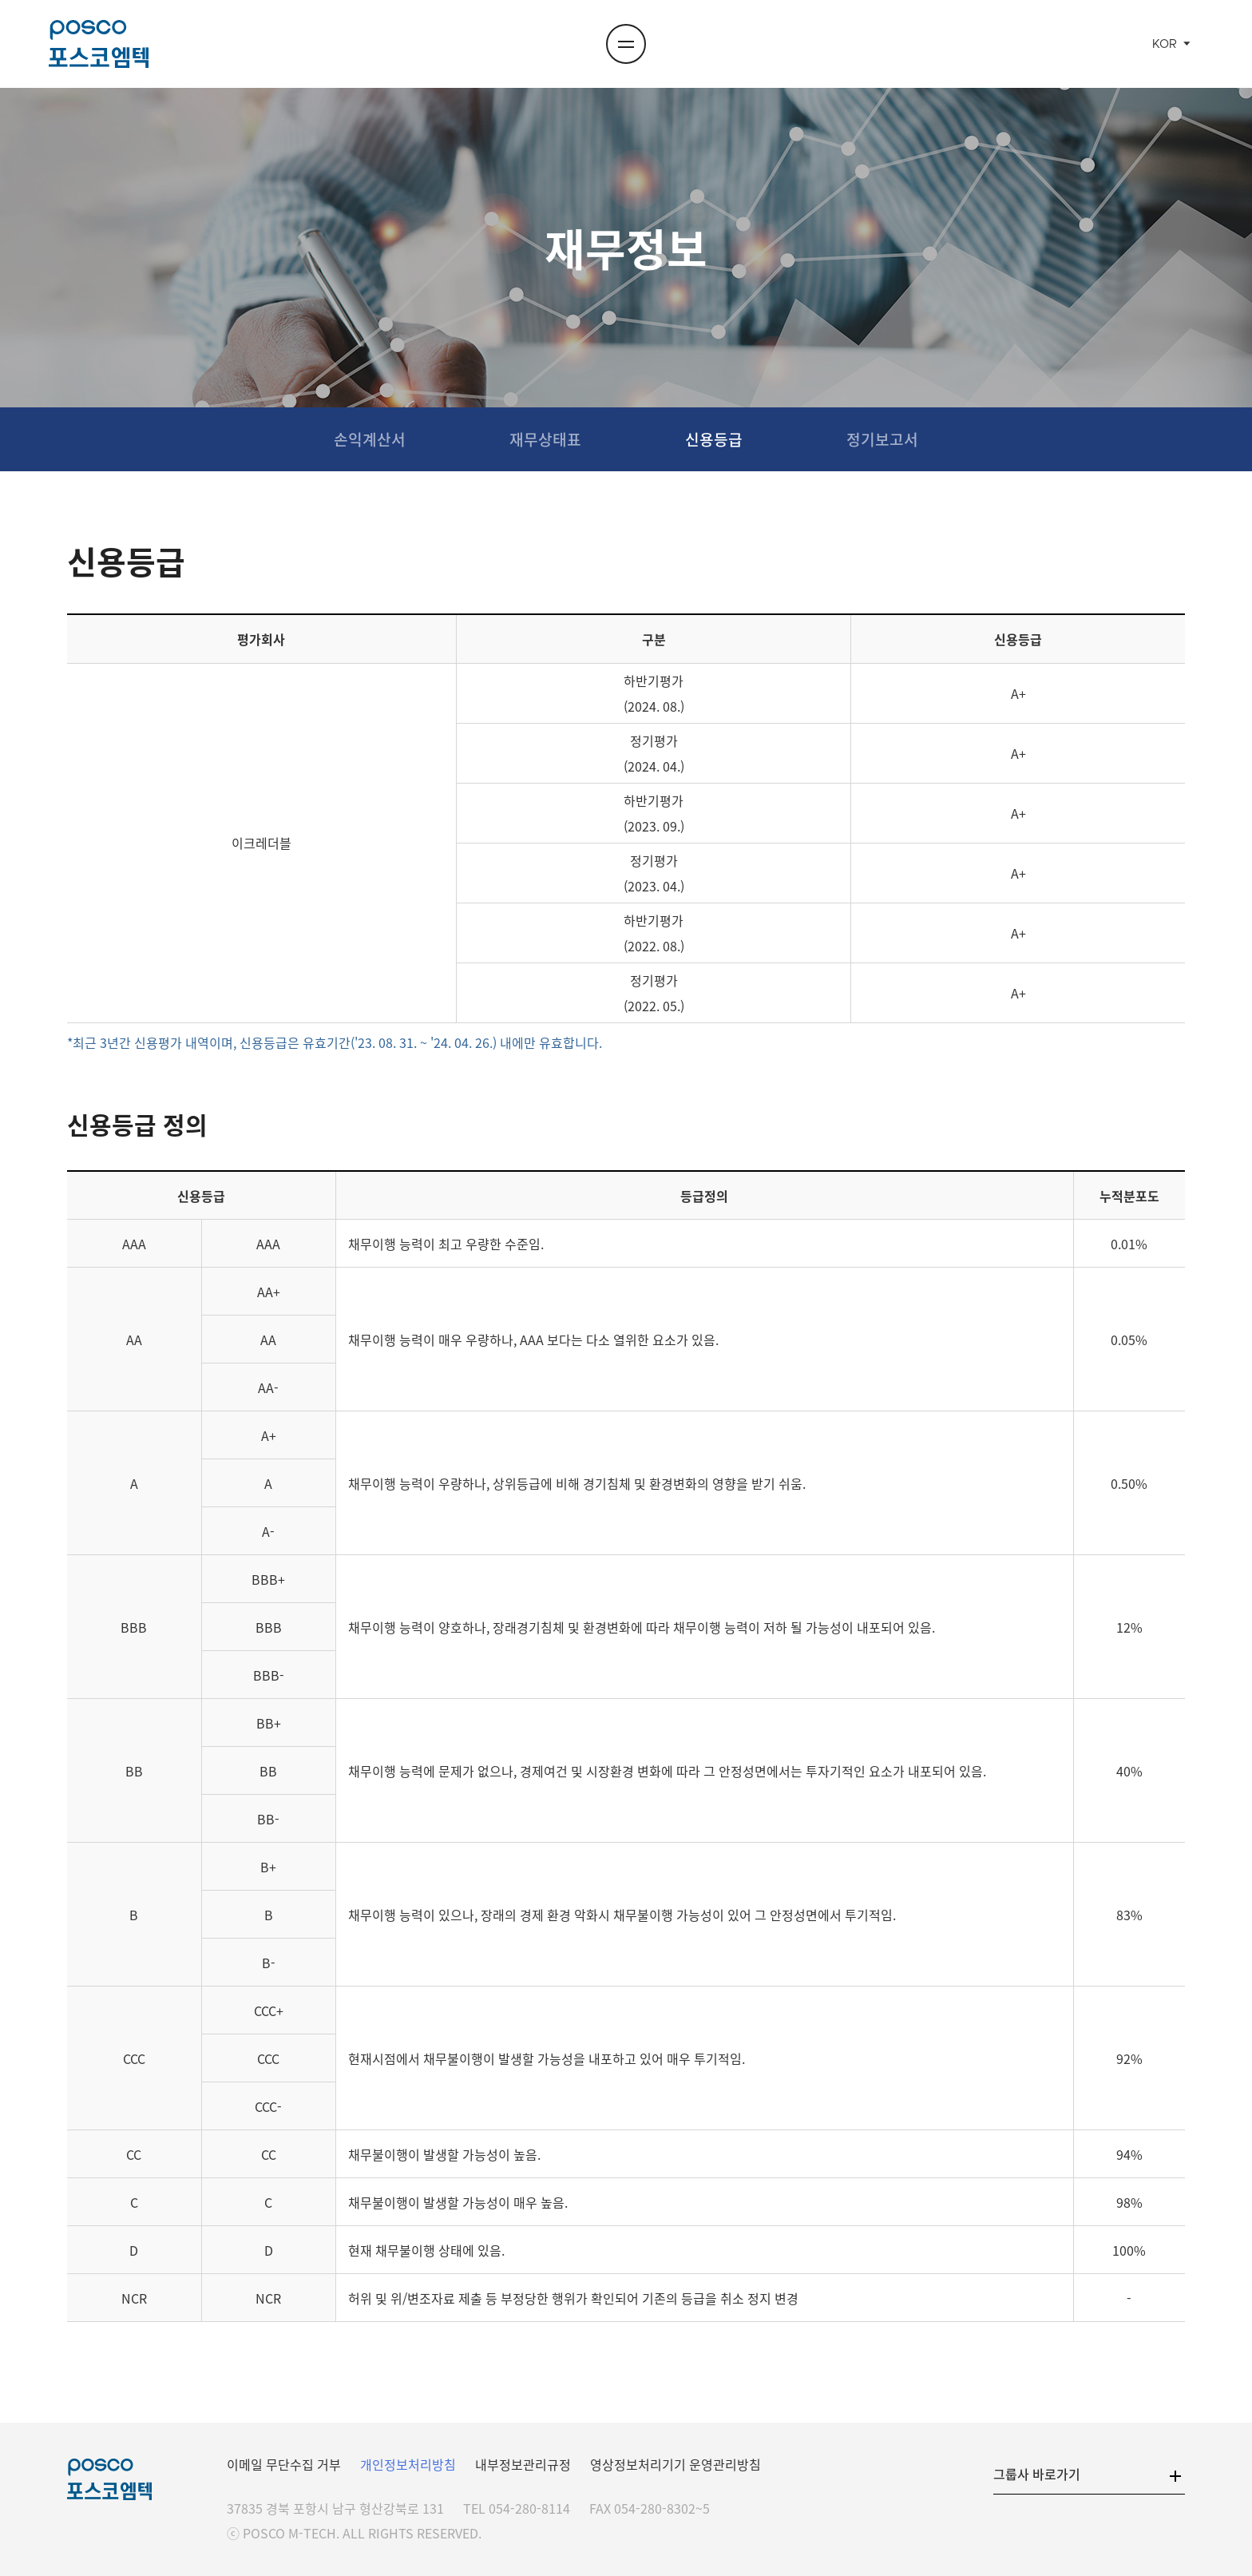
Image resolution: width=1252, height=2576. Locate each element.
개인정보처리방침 (408, 2464)
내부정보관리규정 (523, 2464)
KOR (1164, 44)
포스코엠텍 (98, 44)
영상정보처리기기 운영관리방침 (675, 2464)
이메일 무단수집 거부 (284, 2464)
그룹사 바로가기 (1036, 2473)
